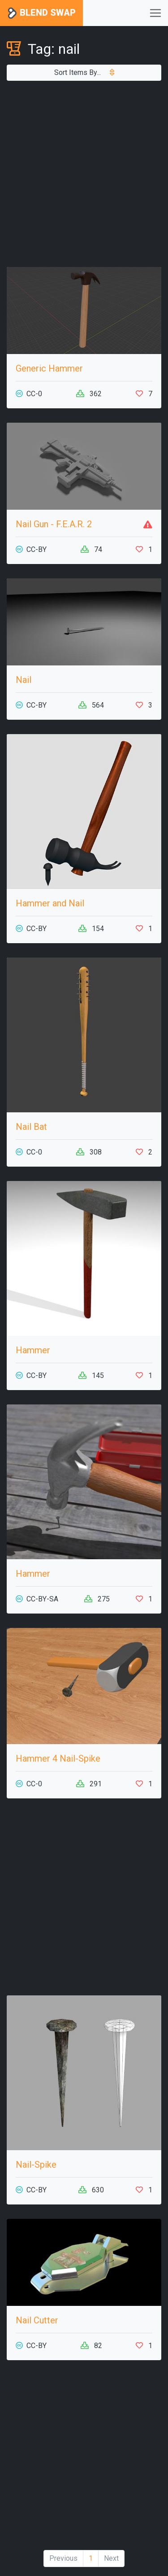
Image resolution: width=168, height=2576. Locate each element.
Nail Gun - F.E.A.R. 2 (54, 524)
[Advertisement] (84, 174)
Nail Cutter (37, 2320)
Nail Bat (31, 1126)
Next (111, 2558)
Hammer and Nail (50, 903)
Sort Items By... (84, 72)
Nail (23, 679)
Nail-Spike (36, 2164)
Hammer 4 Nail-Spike (58, 1758)
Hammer (33, 1350)
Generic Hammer (49, 368)
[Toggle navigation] (155, 13)
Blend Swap (41, 13)
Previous (63, 2558)
